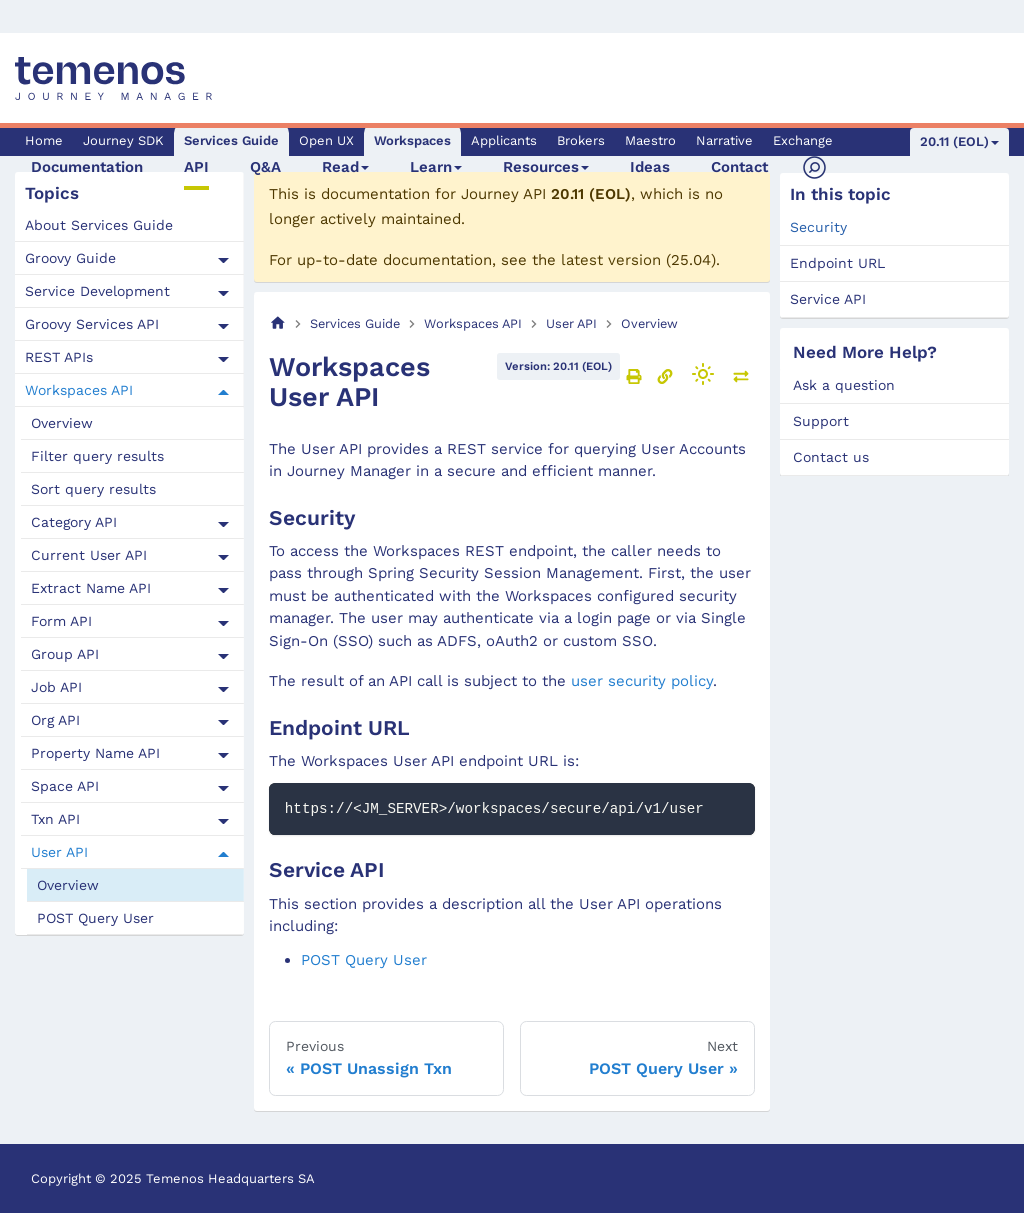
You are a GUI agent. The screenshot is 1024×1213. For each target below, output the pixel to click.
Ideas (650, 167)
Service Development (97, 291)
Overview (62, 423)
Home (44, 140)
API (196, 167)
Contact (739, 167)
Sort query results (93, 489)
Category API (74, 522)
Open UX (326, 140)
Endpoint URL (837, 263)
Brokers (581, 140)
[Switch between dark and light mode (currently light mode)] (703, 374)
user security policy (642, 681)
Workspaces (412, 140)
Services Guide (231, 140)
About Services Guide (99, 225)
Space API (65, 786)
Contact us (831, 457)
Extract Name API (91, 588)
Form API (61, 621)
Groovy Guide (70, 258)
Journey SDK (123, 140)
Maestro (650, 140)
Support (821, 421)
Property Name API (95, 753)
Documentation (87, 167)
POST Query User (95, 918)
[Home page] (278, 323)
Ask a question (844, 385)
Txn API (55, 819)
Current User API (89, 555)
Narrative (724, 140)
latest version (611, 260)
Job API (56, 687)
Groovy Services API (92, 324)
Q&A (265, 167)
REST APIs (59, 357)
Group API (65, 654)
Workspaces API (79, 390)
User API (59, 852)
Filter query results (97, 456)
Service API (828, 299)
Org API (55, 720)
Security (818, 227)
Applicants (504, 140)
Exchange (803, 140)
